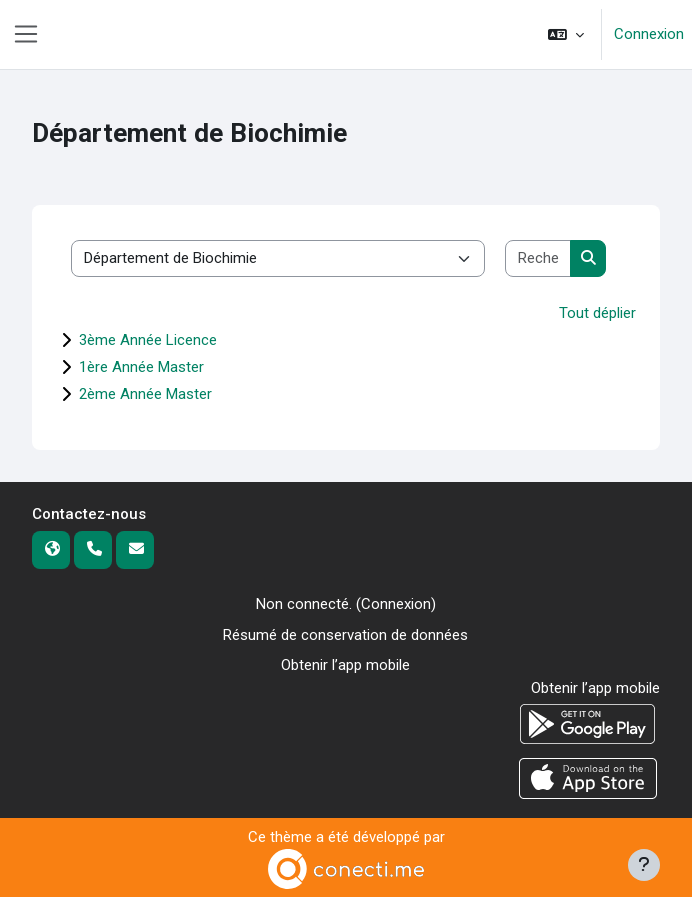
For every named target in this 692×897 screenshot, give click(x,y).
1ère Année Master (141, 367)
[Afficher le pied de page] (644, 865)
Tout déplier (597, 313)
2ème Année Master (145, 394)
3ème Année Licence (148, 340)
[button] (566, 34)
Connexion (649, 34)
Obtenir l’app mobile (345, 665)
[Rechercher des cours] (538, 258)
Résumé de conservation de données (345, 635)
